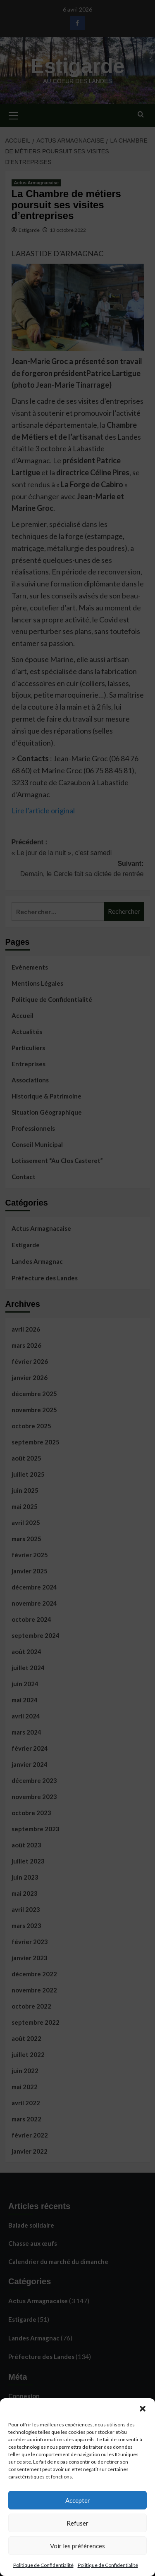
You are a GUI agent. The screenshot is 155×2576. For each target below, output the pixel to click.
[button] (142, 2408)
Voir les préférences (77, 2546)
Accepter (77, 2500)
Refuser (77, 2523)
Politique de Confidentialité (43, 2565)
